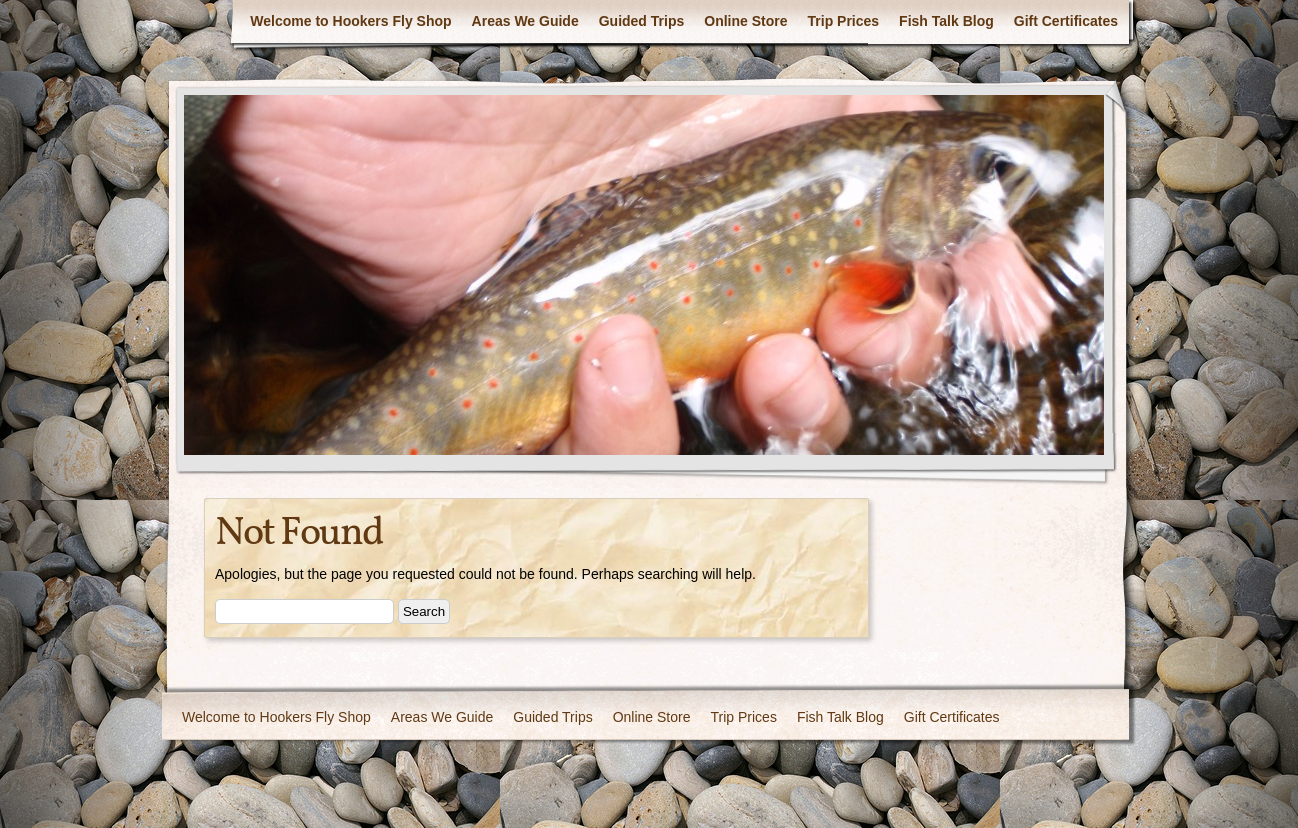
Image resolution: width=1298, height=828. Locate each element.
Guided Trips (642, 21)
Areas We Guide (525, 21)
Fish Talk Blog (946, 21)
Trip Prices (844, 21)
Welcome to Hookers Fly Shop (350, 21)
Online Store (745, 21)
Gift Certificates (1066, 21)
